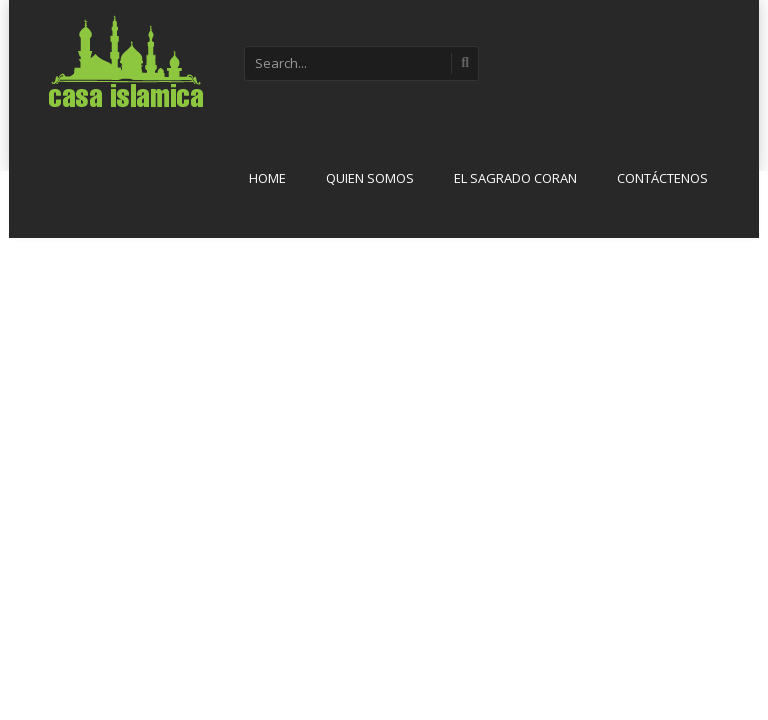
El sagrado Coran (515, 178)
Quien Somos (370, 178)
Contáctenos (662, 178)
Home (267, 178)
